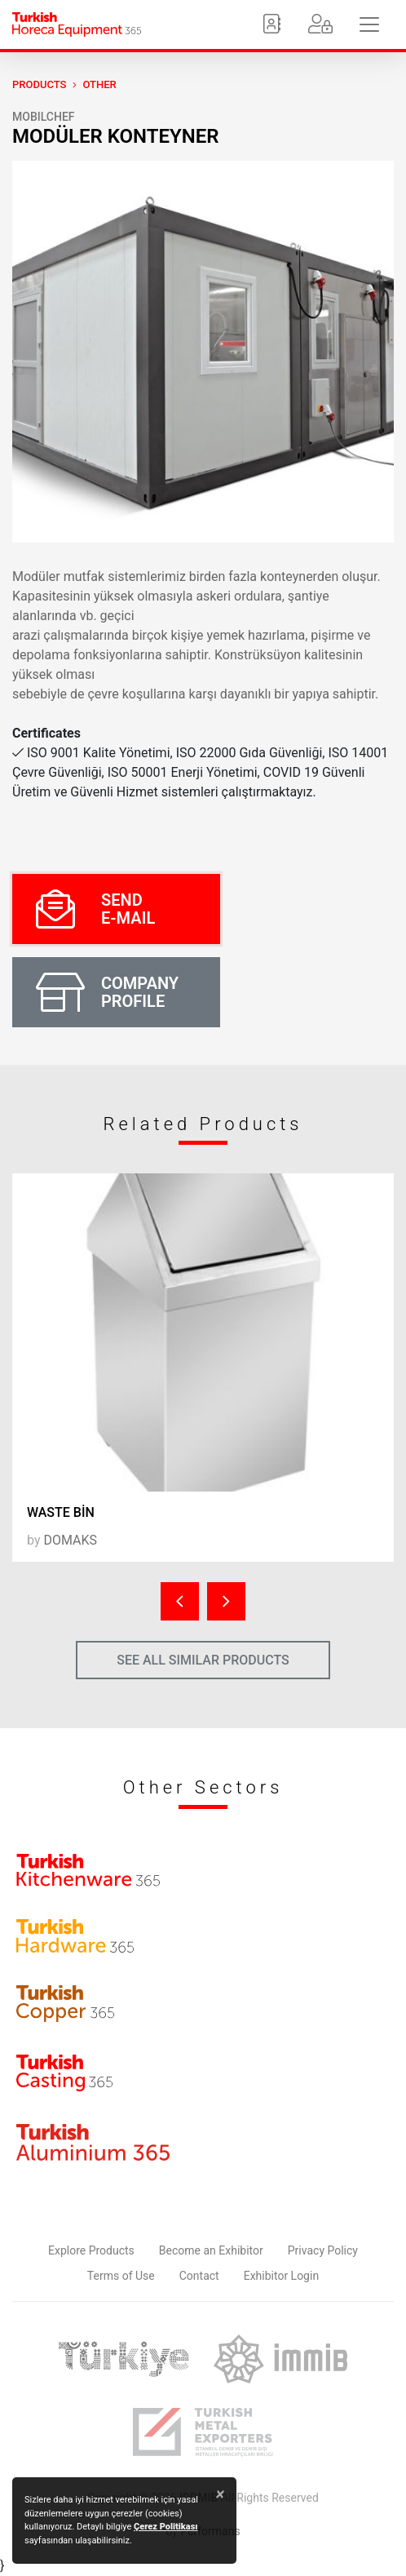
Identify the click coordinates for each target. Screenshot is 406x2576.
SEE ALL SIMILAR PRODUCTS (203, 1660)
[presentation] (180, 1601)
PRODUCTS (39, 84)
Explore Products (91, 2250)
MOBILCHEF (43, 116)
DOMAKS (70, 1540)
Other (99, 84)
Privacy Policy (323, 2250)
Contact (199, 2275)
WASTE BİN (61, 1512)
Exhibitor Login (281, 2275)
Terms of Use (121, 2275)
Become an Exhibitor (211, 2250)
